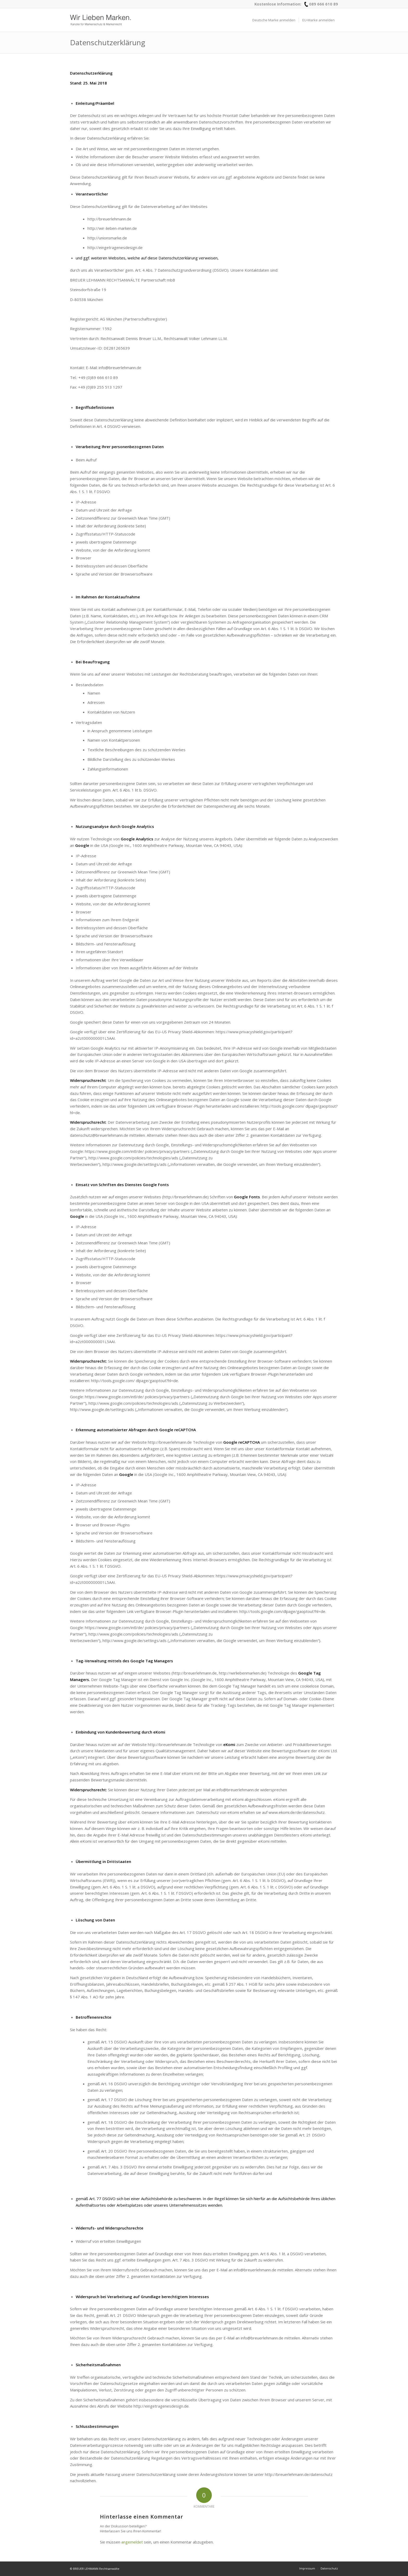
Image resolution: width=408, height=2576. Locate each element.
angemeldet (132, 2542)
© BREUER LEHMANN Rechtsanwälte (94, 2569)
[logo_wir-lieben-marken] (100, 20)
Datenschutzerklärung (107, 42)
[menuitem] (274, 20)
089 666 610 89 (323, 3)
